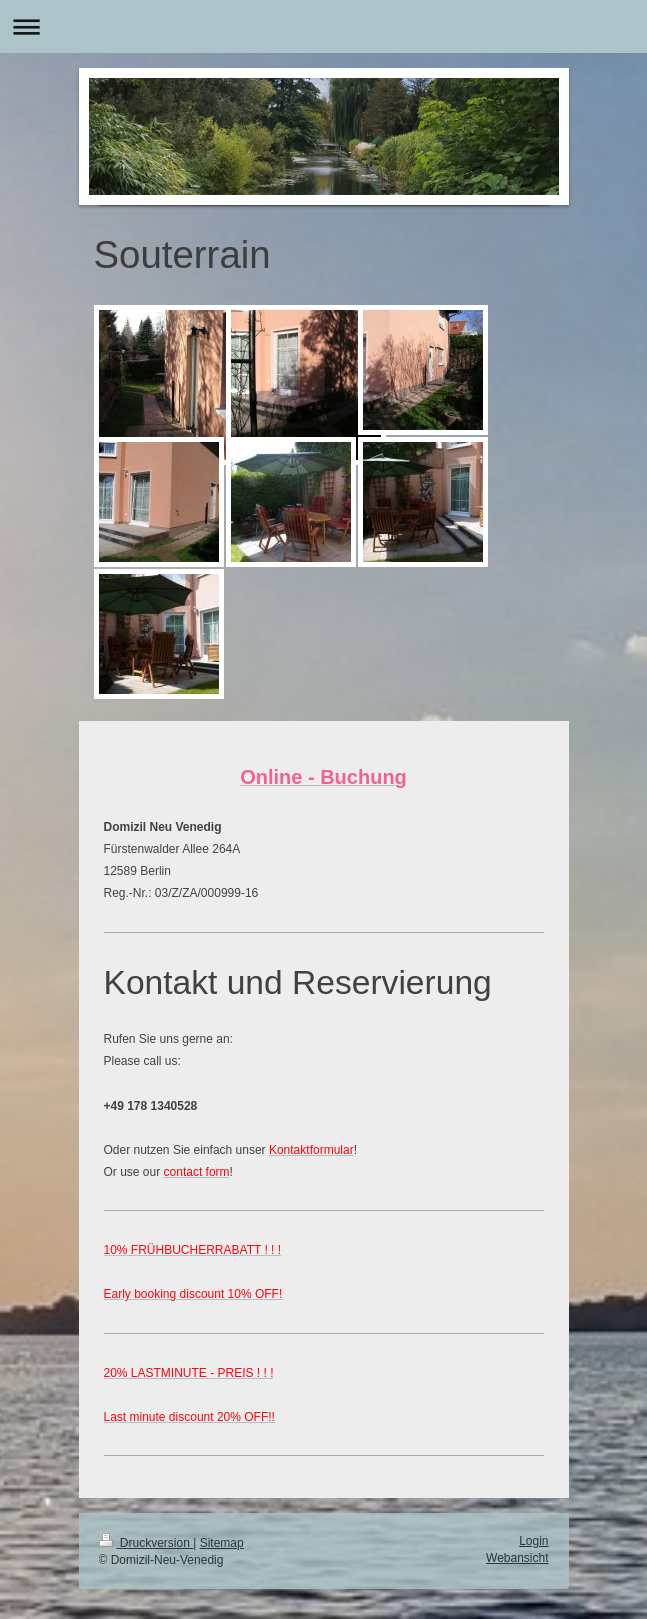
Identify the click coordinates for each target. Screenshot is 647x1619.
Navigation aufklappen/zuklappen (323, 26)
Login (533, 1541)
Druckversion (146, 1543)
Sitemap (222, 1543)
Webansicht (517, 1558)
